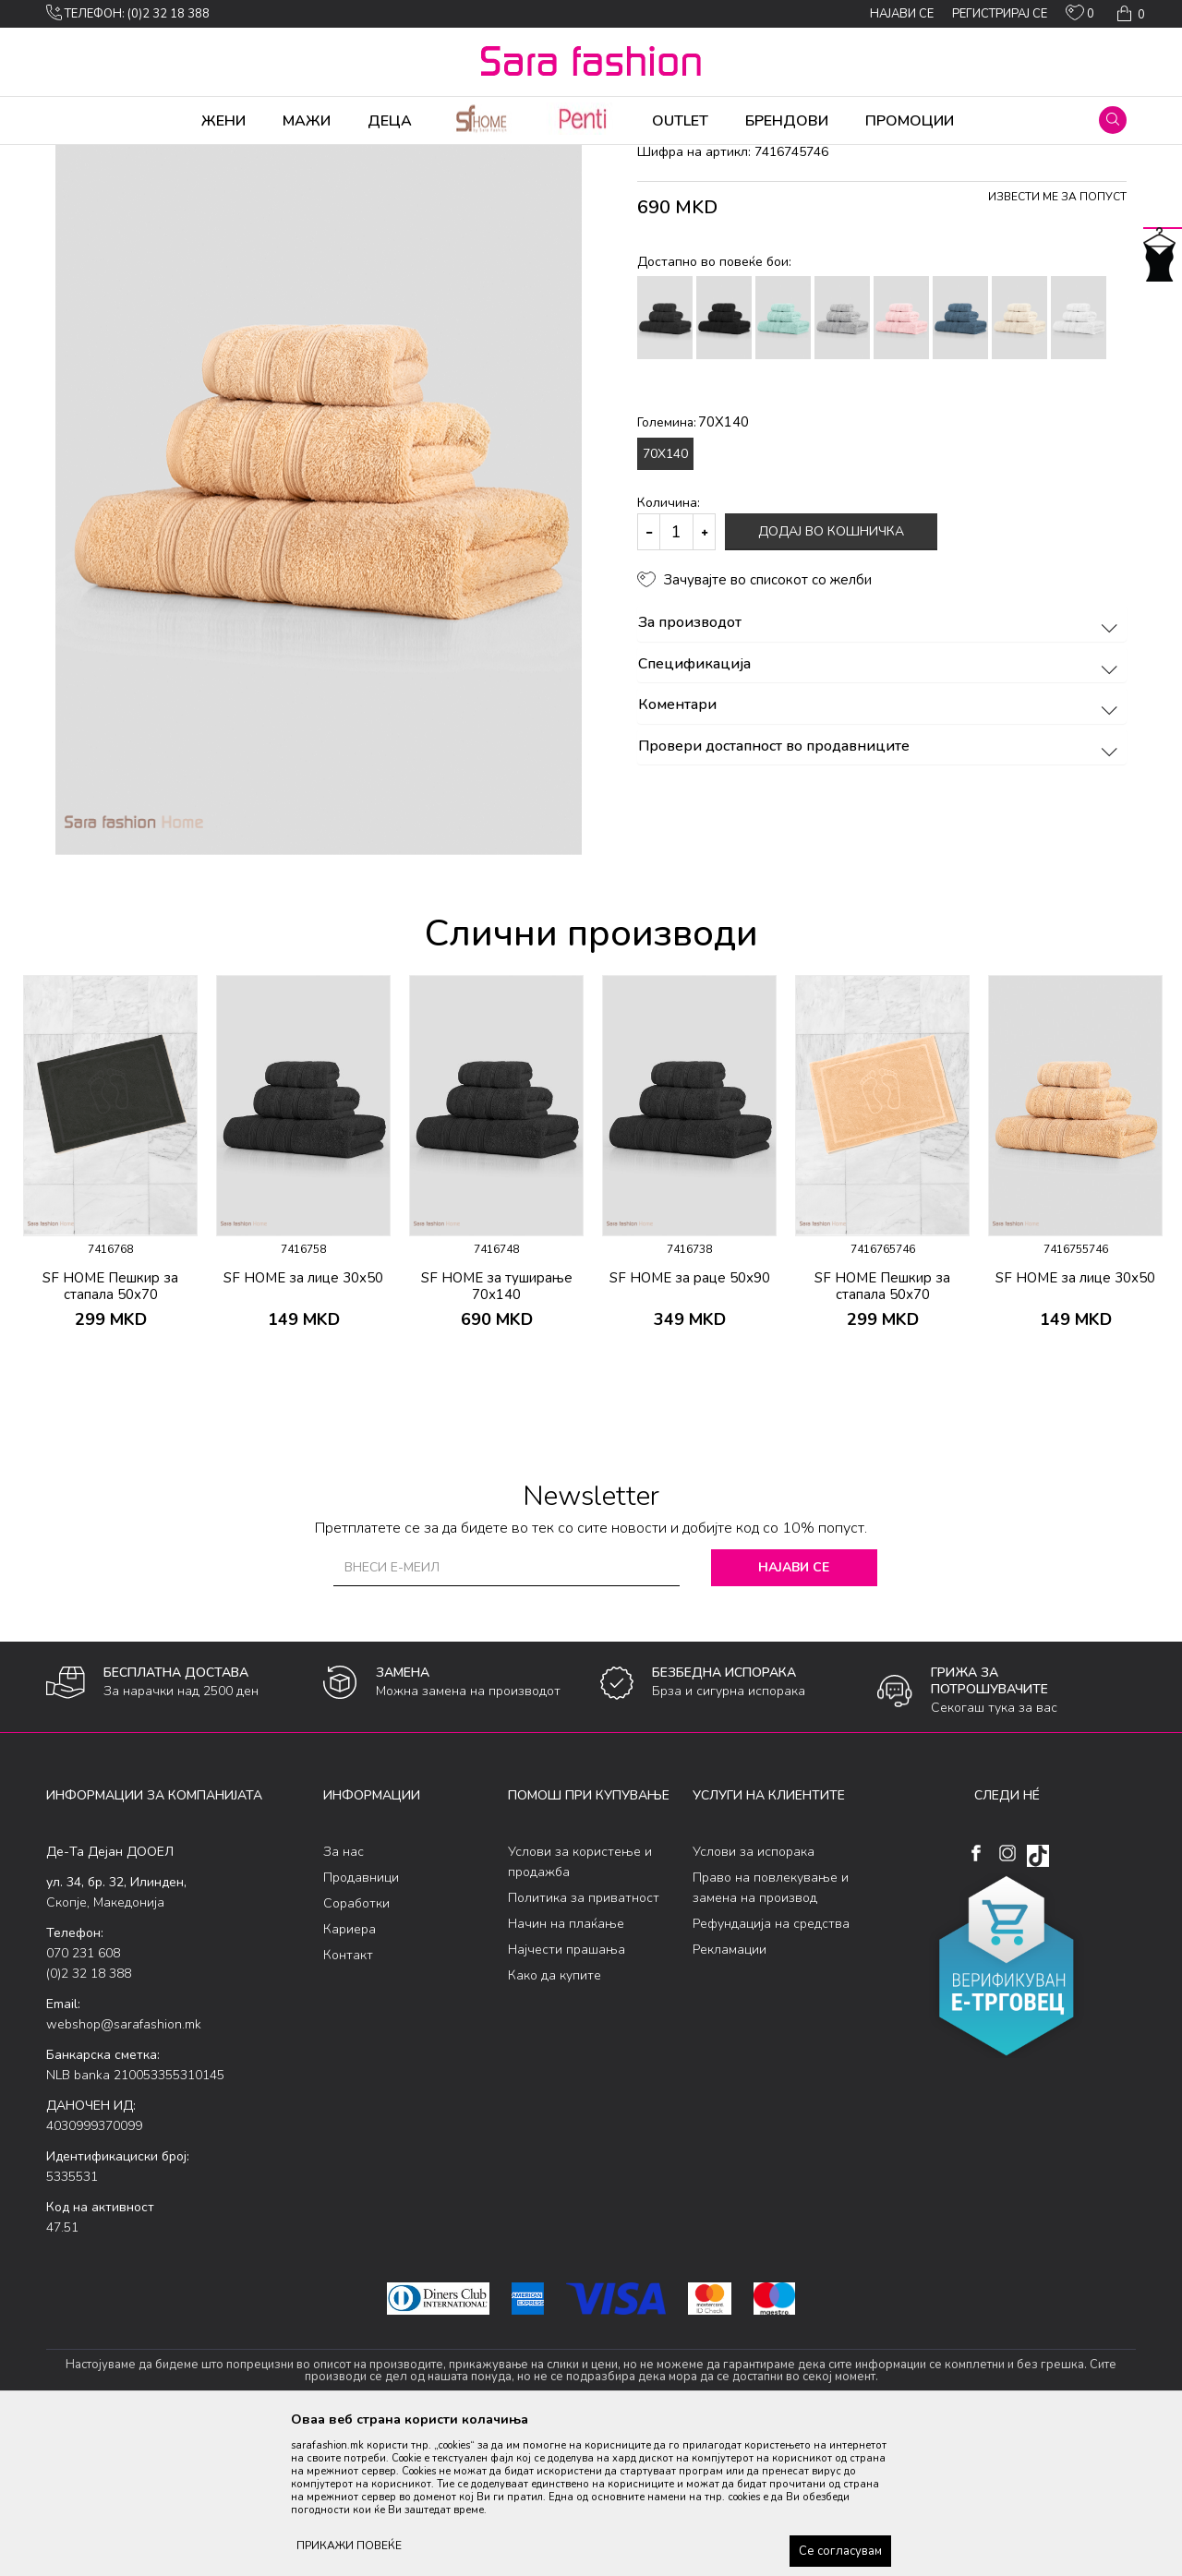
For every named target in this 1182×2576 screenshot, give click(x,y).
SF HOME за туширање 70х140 (497, 1431)
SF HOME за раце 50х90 (689, 1422)
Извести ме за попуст (1057, 341)
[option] (110, 1313)
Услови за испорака (753, 1996)
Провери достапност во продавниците (880, 892)
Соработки (356, 2048)
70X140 (665, 599)
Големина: (693, 567)
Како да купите (554, 2120)
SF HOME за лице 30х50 (303, 1422)
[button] (1113, 120)
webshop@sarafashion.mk (123, 2169)
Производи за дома (254, 157)
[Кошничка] (1129, 14)
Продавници (361, 2022)
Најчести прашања (566, 2094)
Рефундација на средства (771, 2068)
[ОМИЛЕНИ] (1080, 16)
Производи (157, 157)
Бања (334, 157)
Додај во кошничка (831, 676)
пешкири (384, 157)
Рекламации (729, 2094)
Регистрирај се (999, 14)
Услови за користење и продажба (580, 2007)
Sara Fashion (80, 157)
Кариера (349, 2074)
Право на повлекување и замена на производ (771, 2033)
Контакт (348, 2100)
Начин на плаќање (566, 2068)
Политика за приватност (583, 2043)
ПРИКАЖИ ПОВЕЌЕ (349, 2545)
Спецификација (880, 809)
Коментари (880, 850)
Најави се (793, 1712)
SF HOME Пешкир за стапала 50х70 (110, 1431)
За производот (880, 768)
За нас (343, 1996)
